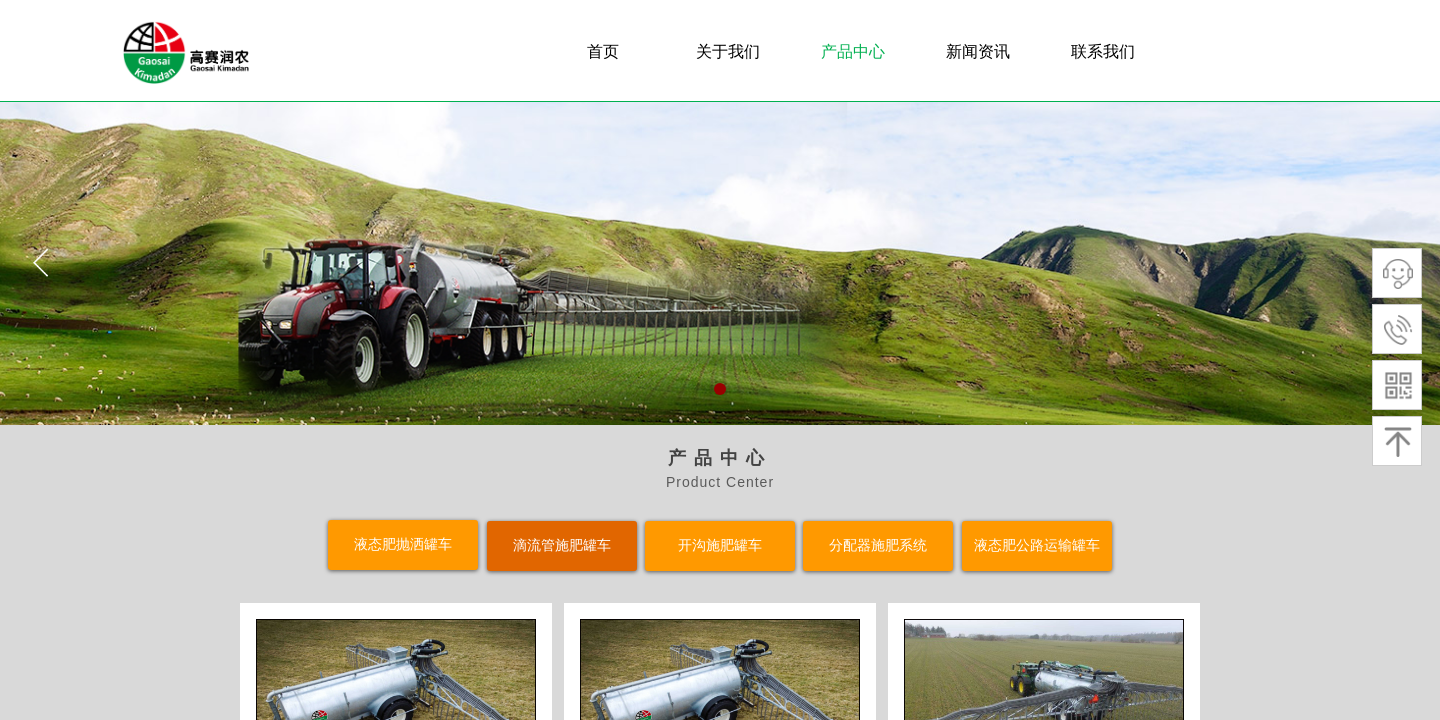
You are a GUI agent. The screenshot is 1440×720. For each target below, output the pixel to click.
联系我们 (1103, 51)
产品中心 (853, 51)
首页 (603, 51)
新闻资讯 (978, 51)
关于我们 (728, 51)
